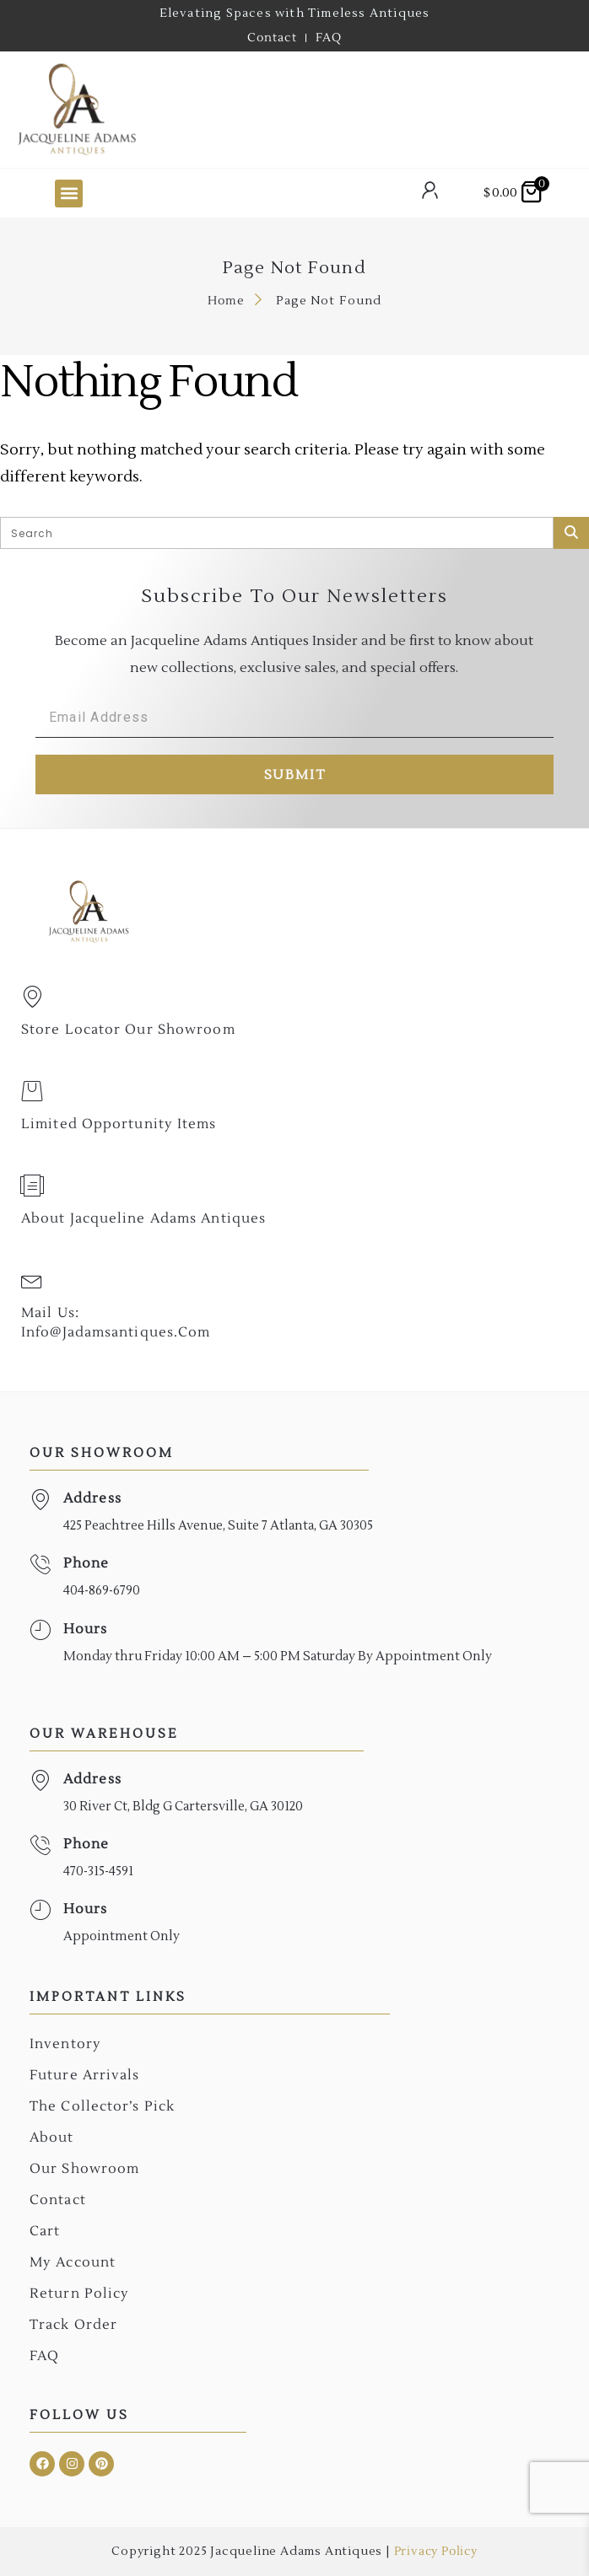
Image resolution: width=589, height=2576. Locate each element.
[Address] (40, 1499)
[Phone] (40, 1564)
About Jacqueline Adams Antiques (143, 1218)
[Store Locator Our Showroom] (32, 997)
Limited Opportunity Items (119, 1124)
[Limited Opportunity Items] (32, 1091)
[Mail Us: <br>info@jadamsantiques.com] (32, 1280)
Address (92, 1498)
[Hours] (40, 1630)
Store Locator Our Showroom (128, 1029)
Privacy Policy (436, 2551)
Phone (86, 1563)
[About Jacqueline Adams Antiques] (32, 1186)
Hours (85, 1629)
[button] (69, 193)
